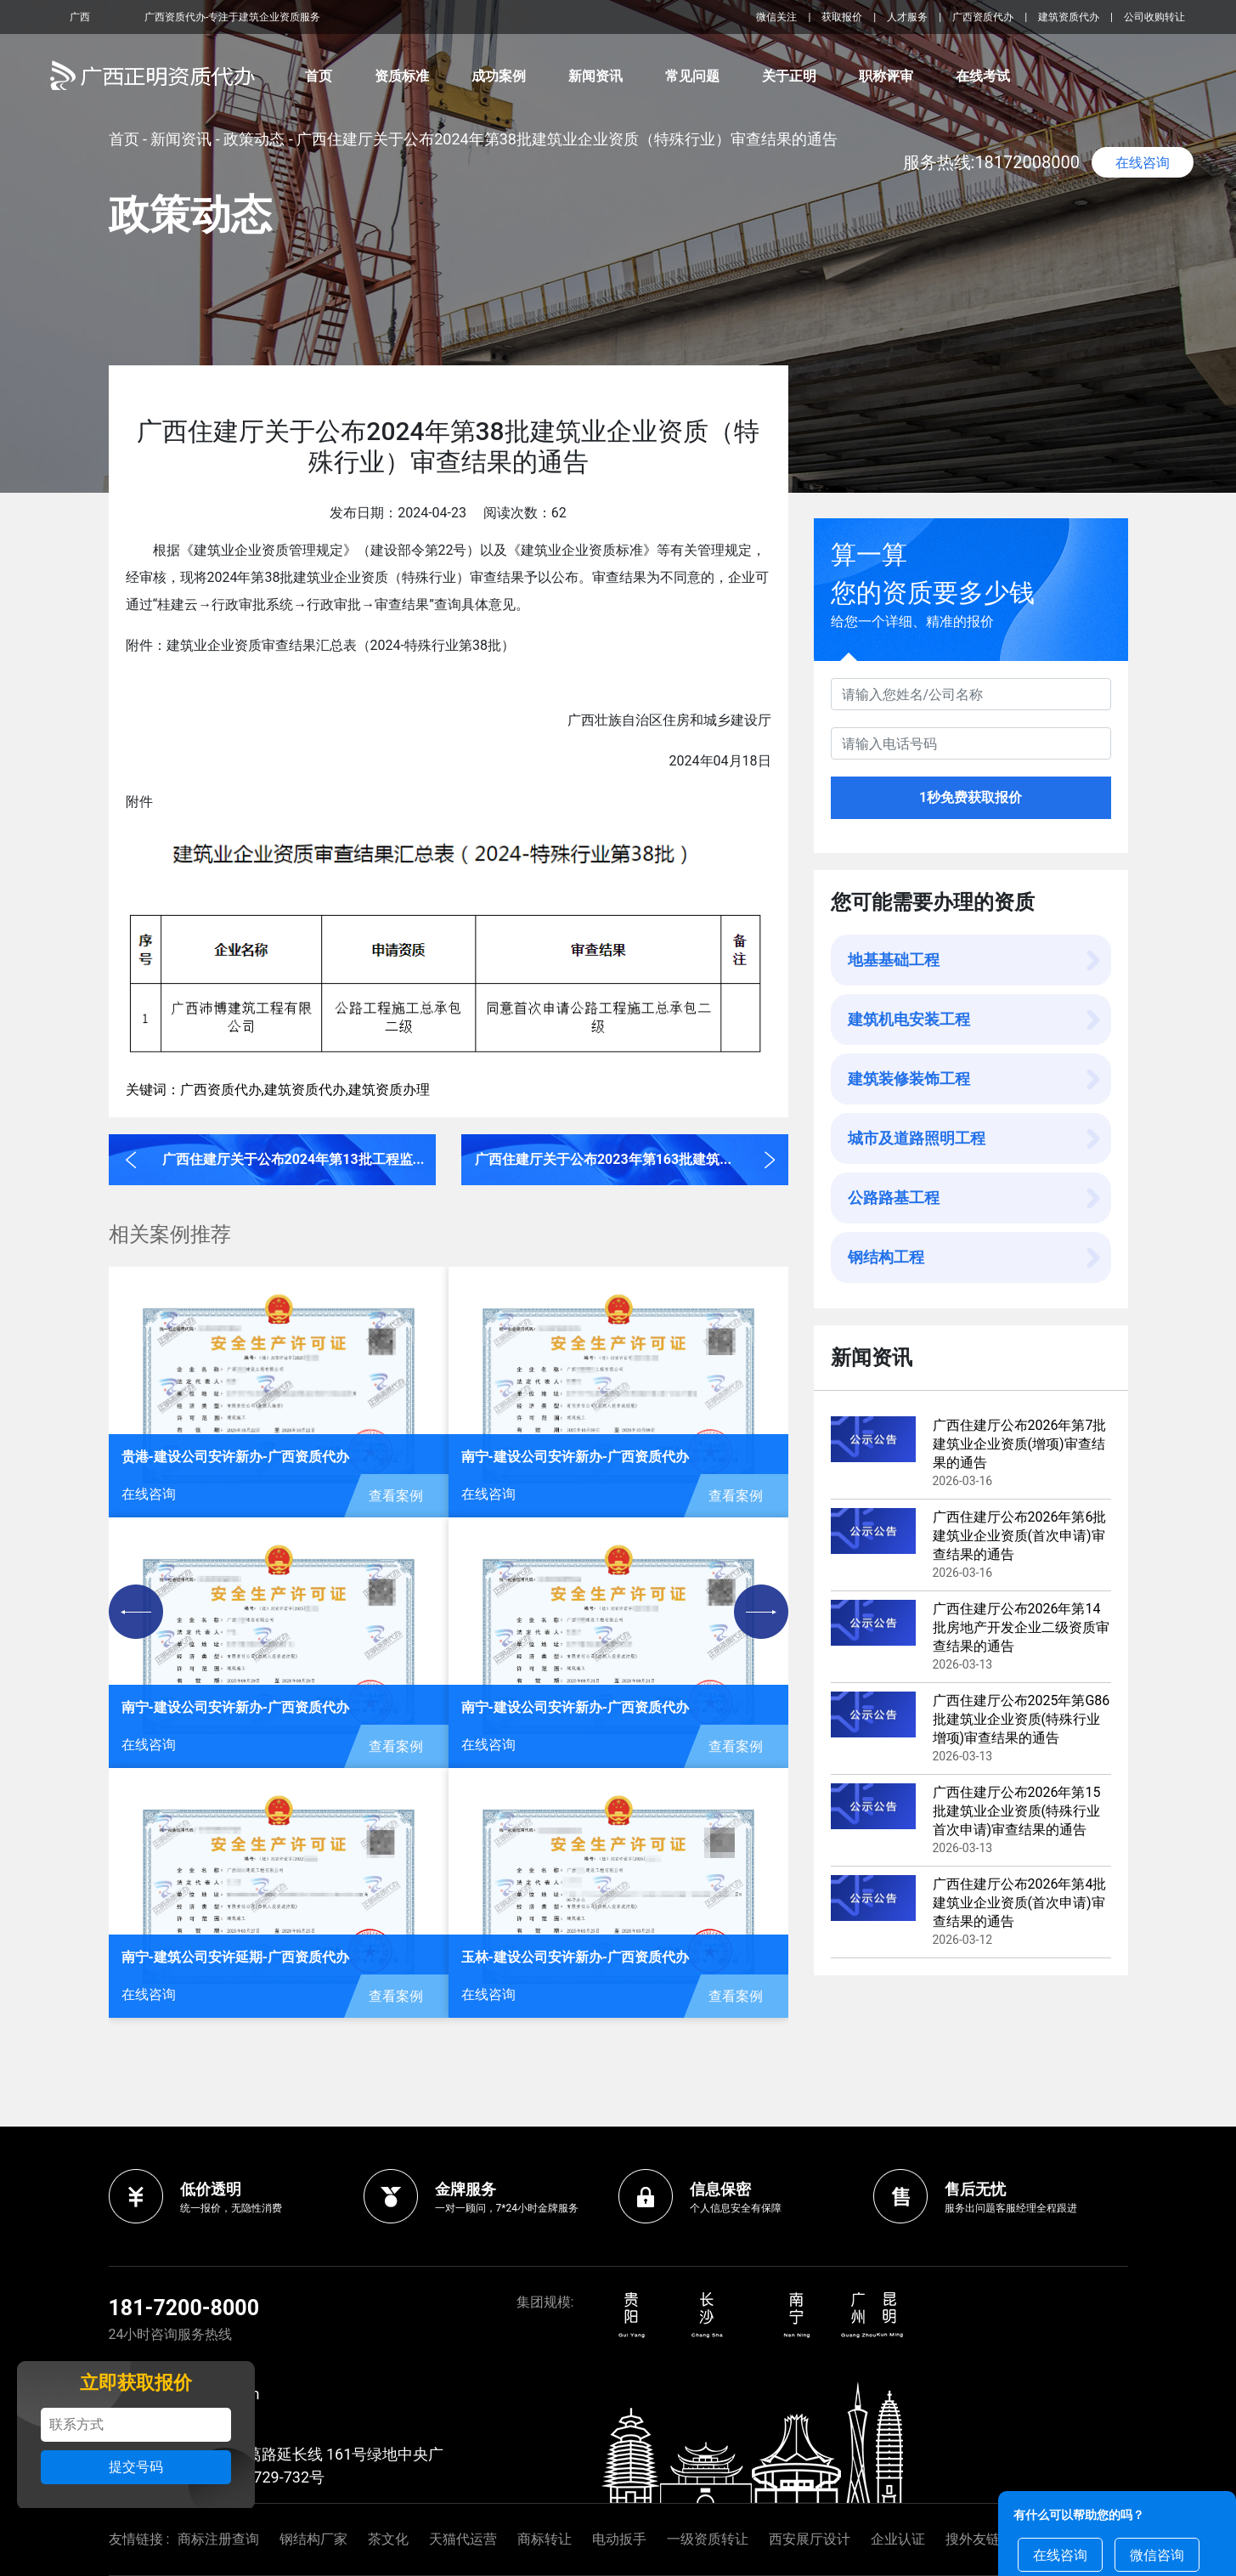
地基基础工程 (894, 960)
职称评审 (886, 76)
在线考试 (983, 76)
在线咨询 (1142, 163)
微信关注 (777, 17)
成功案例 (498, 76)
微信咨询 (1157, 2555)
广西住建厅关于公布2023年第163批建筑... (603, 1159)
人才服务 (907, 17)
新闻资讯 (595, 76)
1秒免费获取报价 (970, 797)
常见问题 (692, 76)
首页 (318, 76)
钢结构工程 (886, 1257)
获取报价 (841, 17)
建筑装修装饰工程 (909, 1078)
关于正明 (789, 76)
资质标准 (402, 76)
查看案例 (396, 1496)
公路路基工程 (894, 1197)
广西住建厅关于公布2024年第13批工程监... (293, 1159)
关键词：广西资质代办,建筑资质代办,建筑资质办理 (278, 1090)
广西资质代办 (982, 17)
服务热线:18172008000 (992, 162)
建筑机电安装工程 (909, 1019)
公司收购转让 (1154, 17)
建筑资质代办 (1068, 17)
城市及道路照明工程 (916, 1138)
